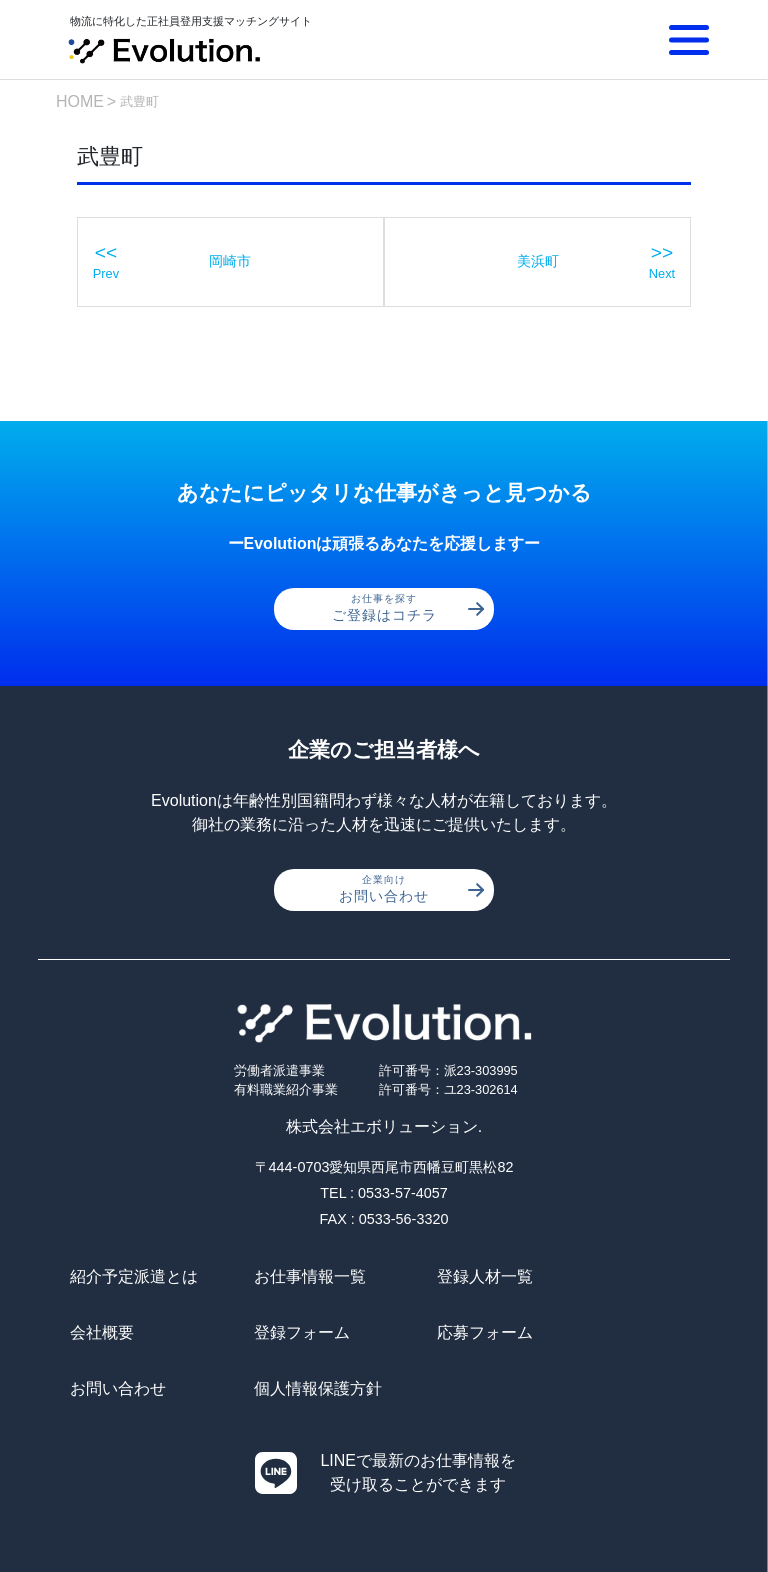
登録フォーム (118, 1333)
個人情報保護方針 (629, 1333)
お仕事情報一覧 (291, 1277)
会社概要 (597, 1277)
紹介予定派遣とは (134, 1277)
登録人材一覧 (448, 1277)
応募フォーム (283, 1333)
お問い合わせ (411, 890)
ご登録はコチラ (408, 609)
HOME (80, 101)
